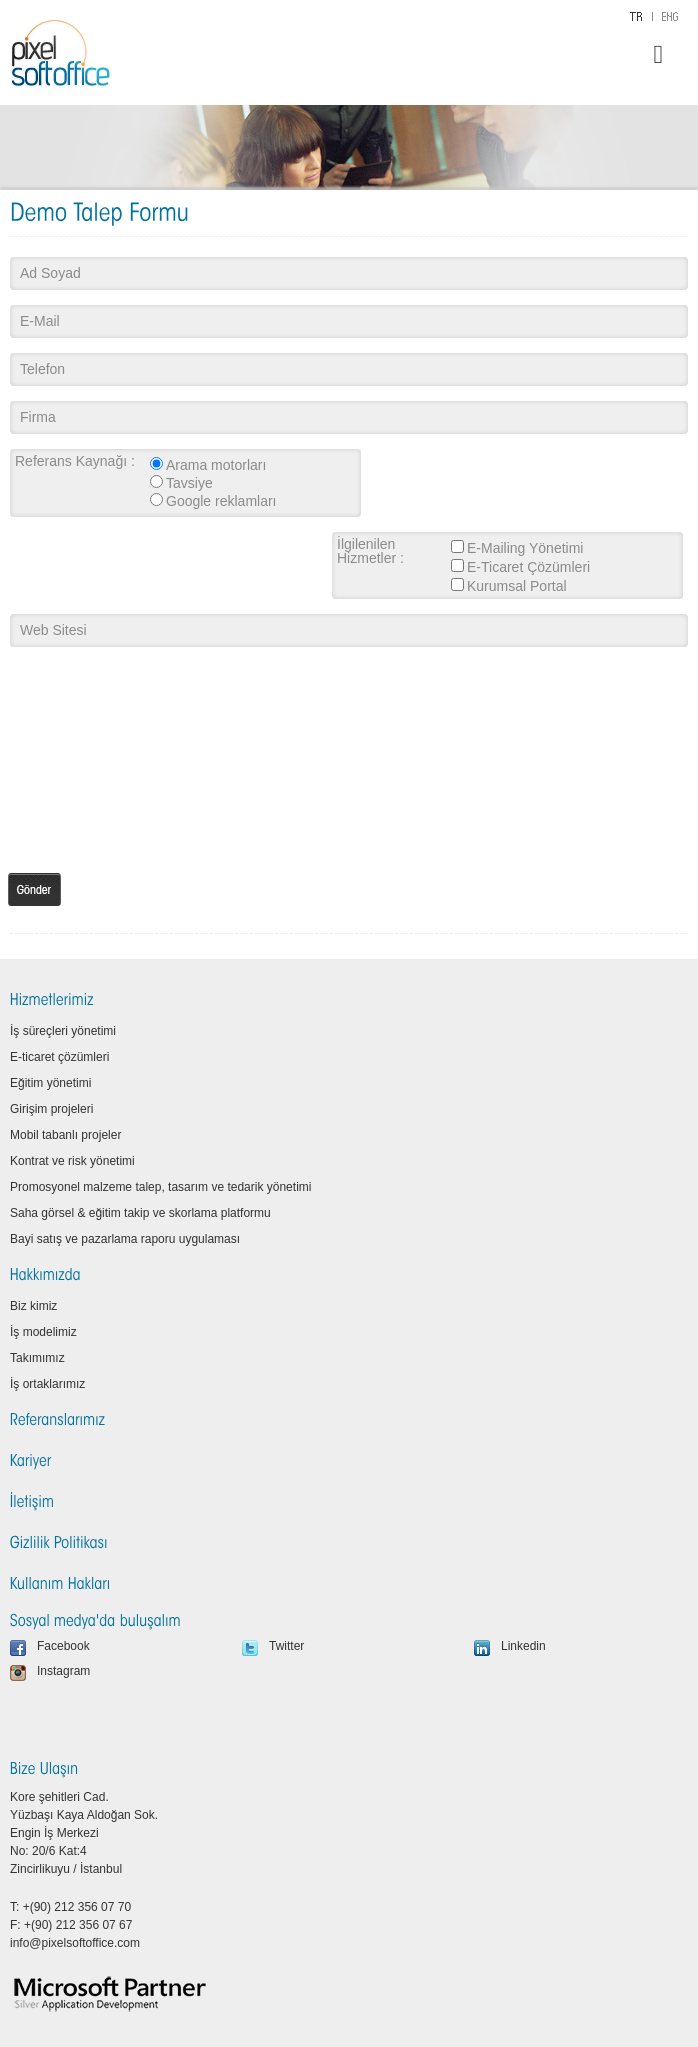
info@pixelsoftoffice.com (75, 1943)
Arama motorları (216, 465)
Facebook (63, 1646)
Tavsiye (189, 483)
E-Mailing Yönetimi (525, 548)
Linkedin (523, 1646)
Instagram (63, 1671)
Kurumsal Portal (517, 586)
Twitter (286, 1646)
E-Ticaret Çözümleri (528, 567)
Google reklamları (221, 501)
